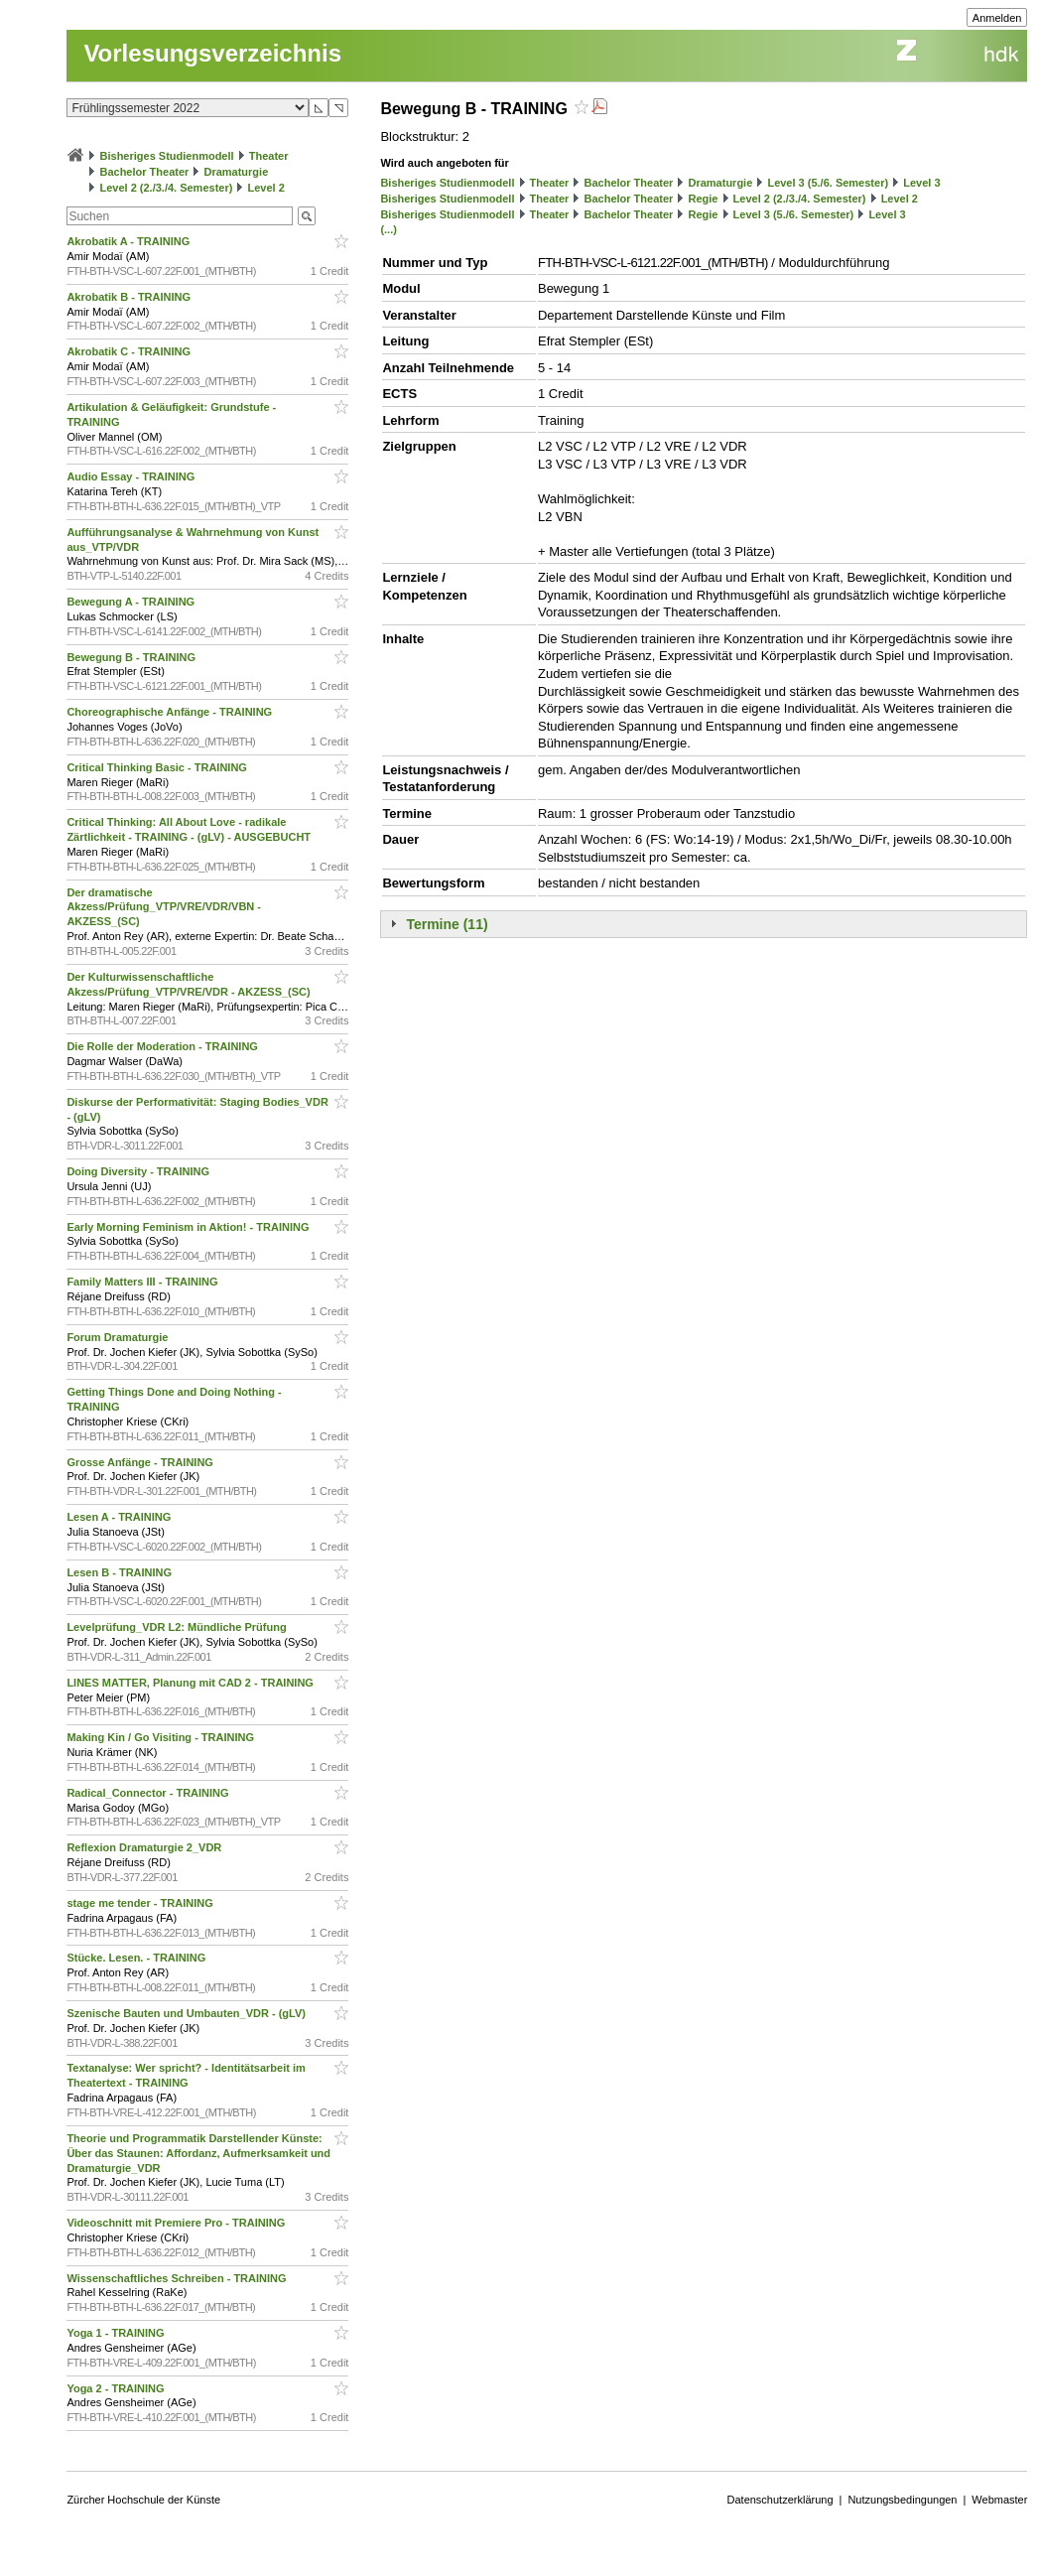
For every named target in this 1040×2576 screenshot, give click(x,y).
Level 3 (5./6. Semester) (827, 183)
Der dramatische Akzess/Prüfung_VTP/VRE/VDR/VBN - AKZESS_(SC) (163, 907)
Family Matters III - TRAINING (143, 1282)
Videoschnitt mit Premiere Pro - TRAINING (177, 2223)
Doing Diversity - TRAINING (139, 1171)
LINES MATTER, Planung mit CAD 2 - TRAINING (191, 1683)
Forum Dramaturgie (118, 1337)
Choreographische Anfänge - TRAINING (170, 712)
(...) (388, 229)
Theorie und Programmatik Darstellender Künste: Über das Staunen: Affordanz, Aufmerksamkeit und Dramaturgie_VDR (198, 2153)
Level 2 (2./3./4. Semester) (165, 188)
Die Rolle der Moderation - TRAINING (163, 1046)
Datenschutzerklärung (780, 2500)
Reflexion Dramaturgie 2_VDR (145, 1847)
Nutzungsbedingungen (902, 2500)
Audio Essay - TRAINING (131, 476)
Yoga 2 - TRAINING (116, 2388)
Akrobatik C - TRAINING (130, 351)
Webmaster (999, 2500)
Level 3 (921, 183)
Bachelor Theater (144, 172)
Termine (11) (446, 924)
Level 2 (266, 188)
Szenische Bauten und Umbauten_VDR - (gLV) (187, 2013)
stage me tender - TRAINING (140, 1903)
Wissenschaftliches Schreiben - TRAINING (177, 2278)
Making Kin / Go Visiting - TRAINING (161, 1737)
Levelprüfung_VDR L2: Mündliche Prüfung (177, 1627)
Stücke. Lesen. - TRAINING (137, 1958)
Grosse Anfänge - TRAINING (141, 1462)
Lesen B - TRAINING (120, 1572)
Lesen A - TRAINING (120, 1517)
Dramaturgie (235, 172)
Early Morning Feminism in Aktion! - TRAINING (189, 1227)
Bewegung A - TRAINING (131, 602)
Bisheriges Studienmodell (167, 156)
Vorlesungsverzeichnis (212, 53)
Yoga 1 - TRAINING (116, 2333)
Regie (702, 198)
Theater (269, 156)
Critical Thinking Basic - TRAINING (158, 767)
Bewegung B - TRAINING (132, 657)
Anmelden (997, 18)
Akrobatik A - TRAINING (129, 241)
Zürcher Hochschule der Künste (143, 2500)
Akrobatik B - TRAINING (130, 297)
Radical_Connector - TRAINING (148, 1793)
